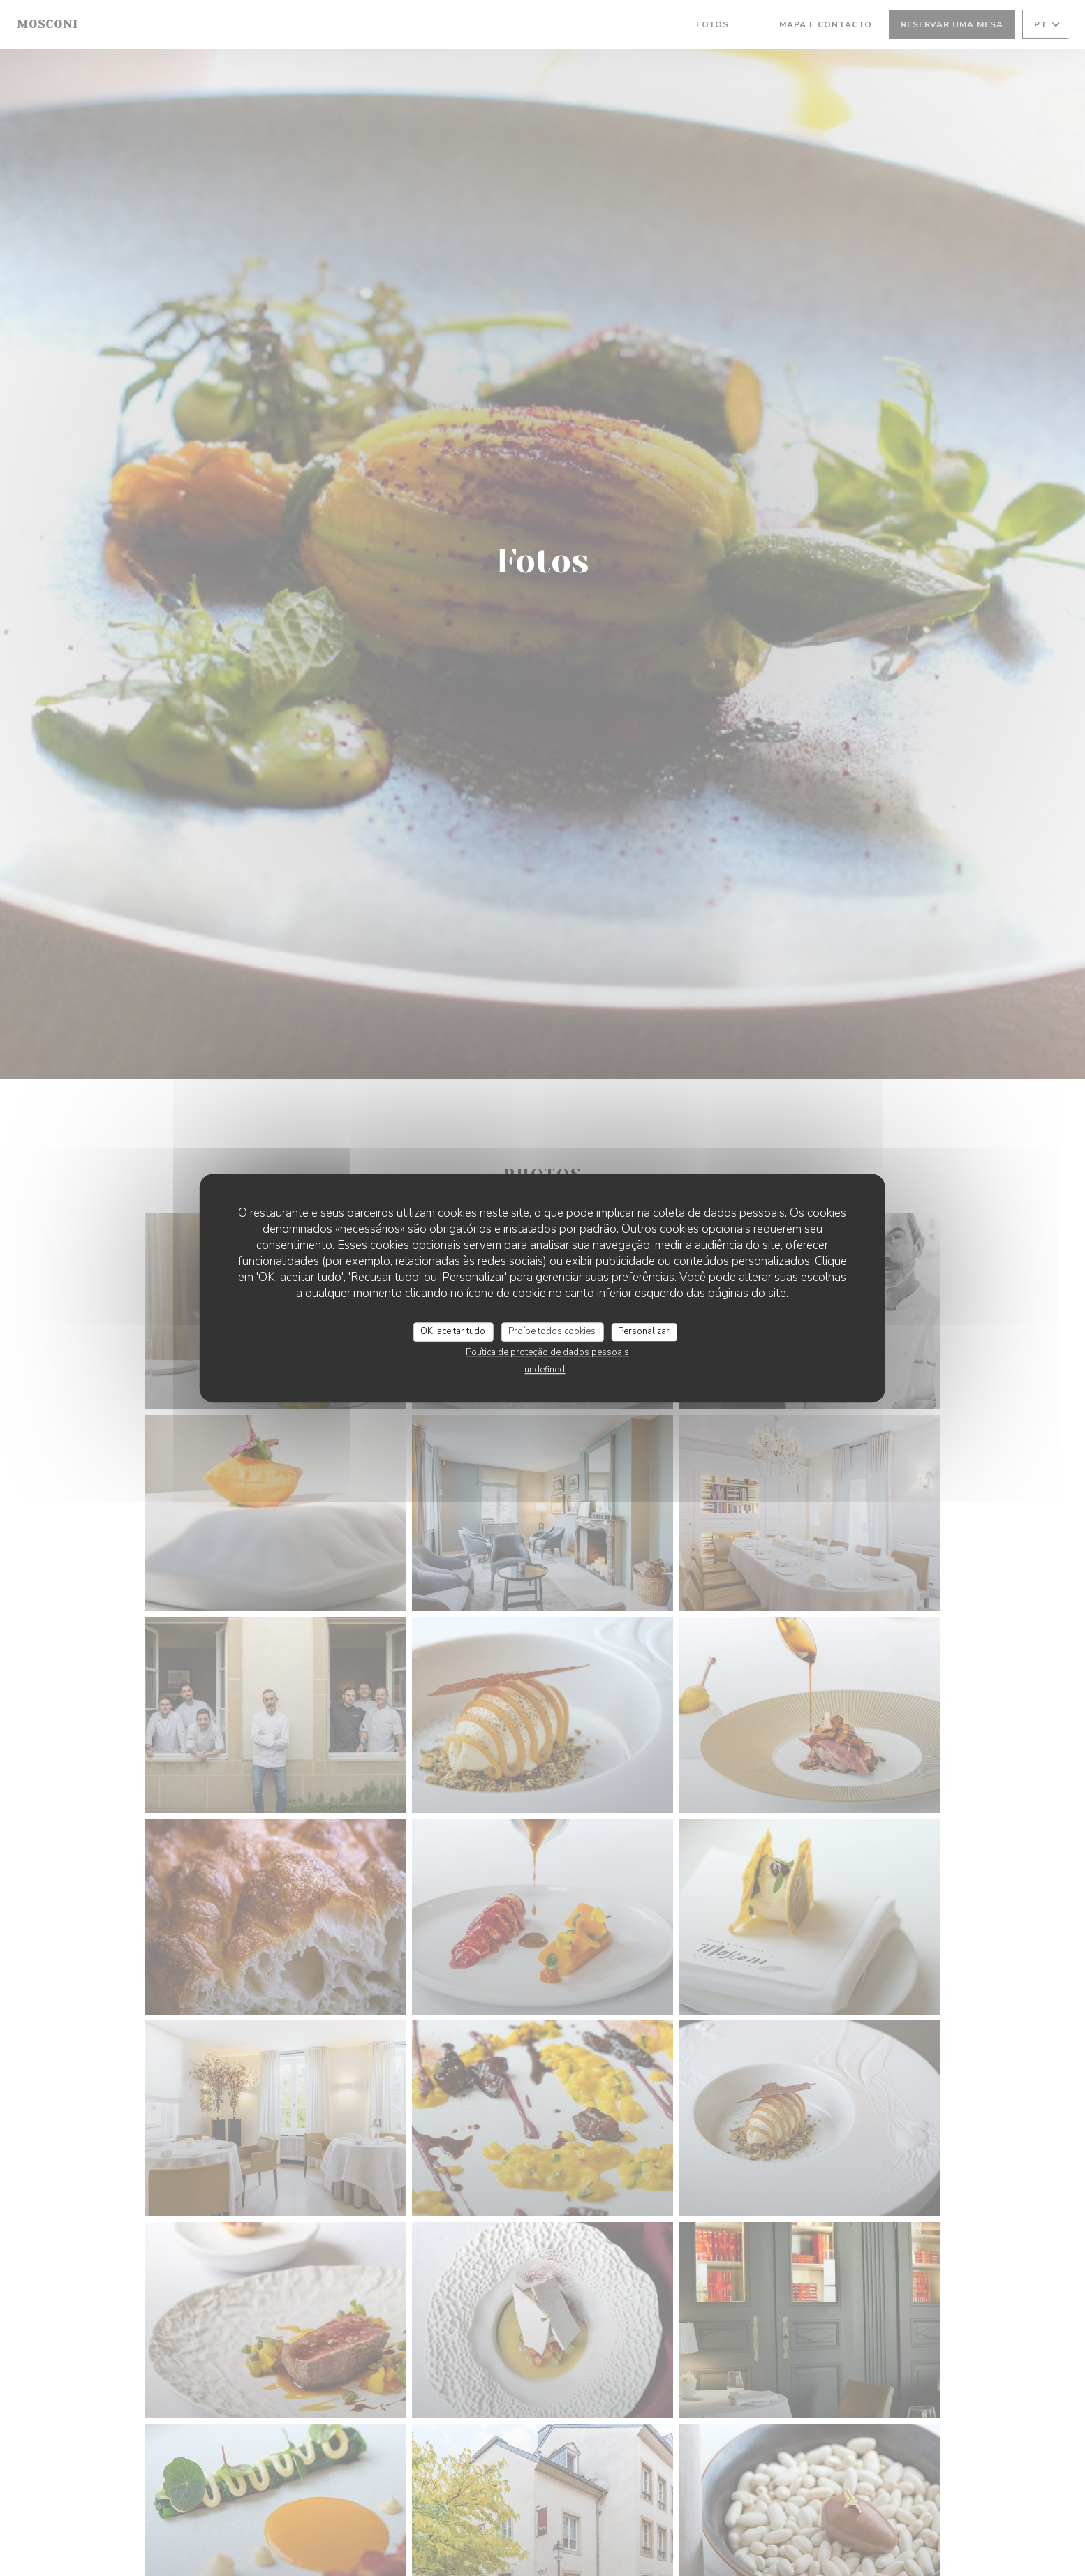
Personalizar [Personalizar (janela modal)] (644, 1331)
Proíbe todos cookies (552, 1331)
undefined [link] (544, 1369)
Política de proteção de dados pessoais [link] (547, 1352)
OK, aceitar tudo (452, 1331)
